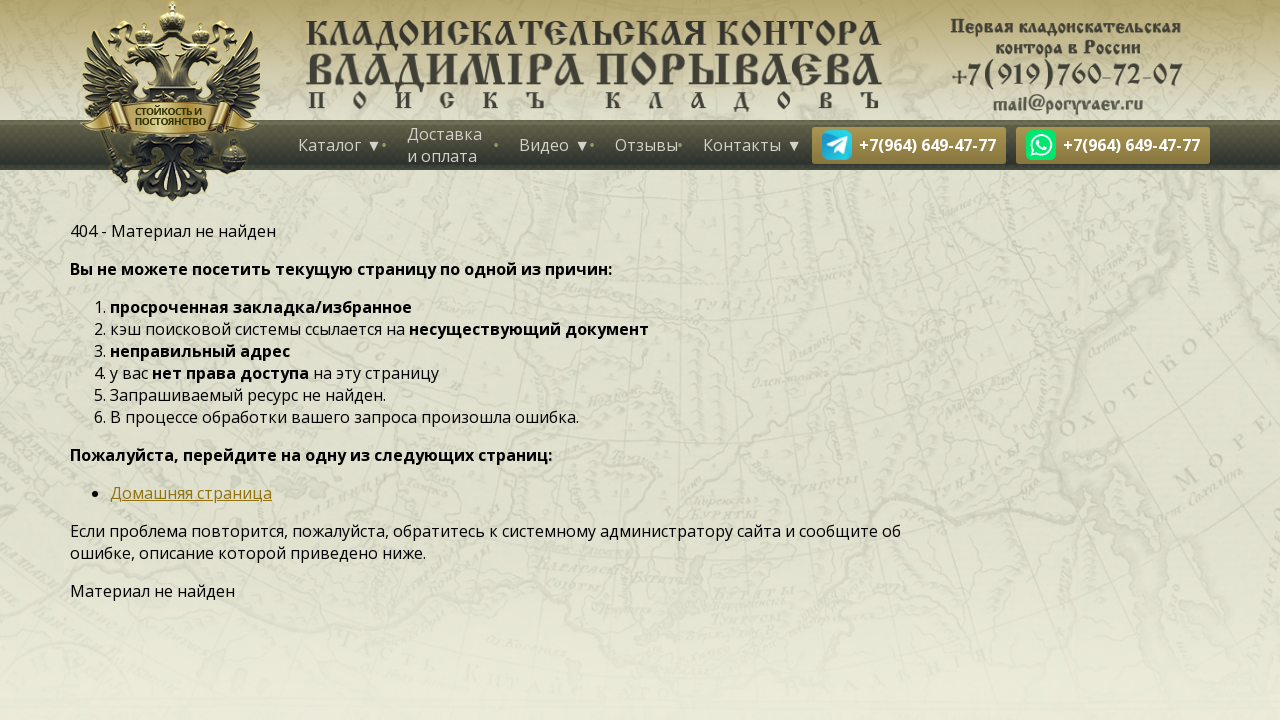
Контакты (742, 145)
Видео (544, 145)
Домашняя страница (191, 493)
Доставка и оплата (444, 145)
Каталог (329, 145)
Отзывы (646, 145)
